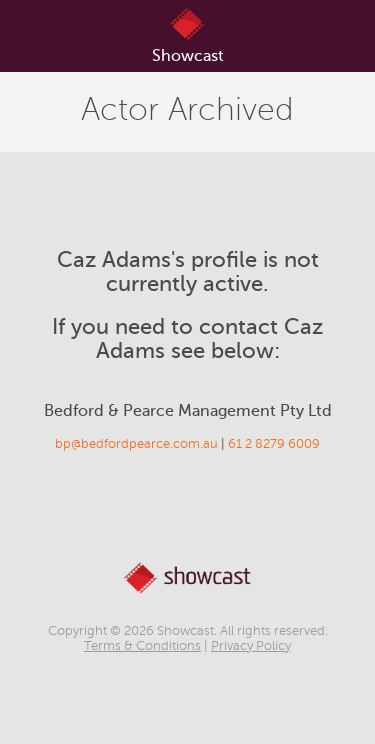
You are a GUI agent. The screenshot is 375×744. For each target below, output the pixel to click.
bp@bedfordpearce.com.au (136, 444)
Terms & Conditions (142, 646)
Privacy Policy (251, 646)
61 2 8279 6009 (274, 444)
